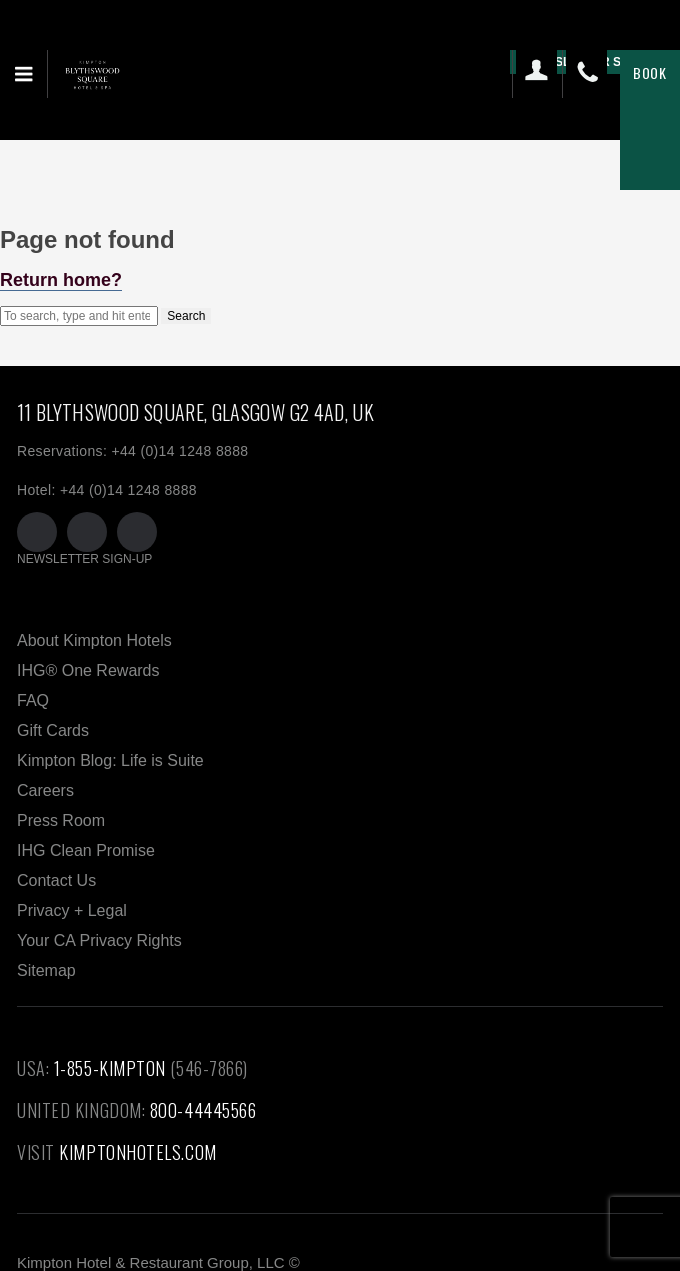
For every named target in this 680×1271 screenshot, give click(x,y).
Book (650, 72)
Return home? (61, 280)
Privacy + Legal (72, 910)
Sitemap (46, 970)
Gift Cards (53, 730)
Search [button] (186, 316)
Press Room (61, 820)
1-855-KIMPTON (110, 1068)
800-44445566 (203, 1110)
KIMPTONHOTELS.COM (137, 1152)
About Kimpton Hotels (94, 640)
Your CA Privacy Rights (99, 940)
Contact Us (56, 880)
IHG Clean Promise (86, 850)
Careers (45, 790)
